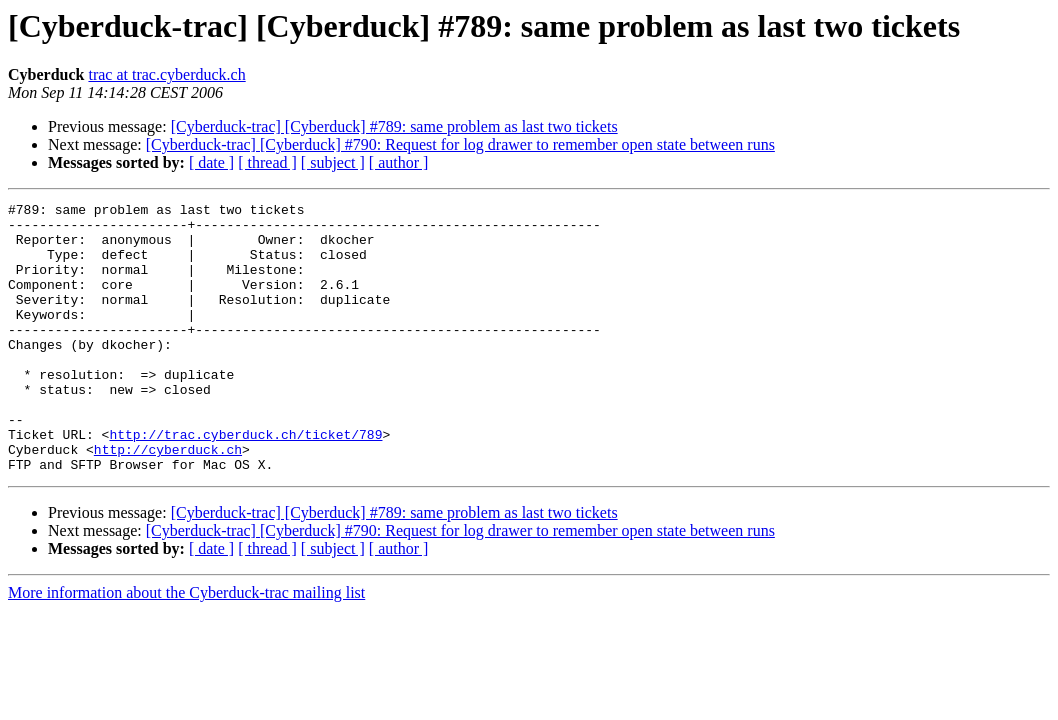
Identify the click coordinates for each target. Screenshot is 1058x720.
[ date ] (211, 162)
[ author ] (399, 162)
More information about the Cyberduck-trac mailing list (186, 646)
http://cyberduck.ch (168, 500)
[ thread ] (267, 162)
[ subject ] (333, 162)
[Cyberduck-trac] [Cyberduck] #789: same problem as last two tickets (394, 126)
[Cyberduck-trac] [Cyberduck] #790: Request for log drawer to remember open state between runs (460, 144)
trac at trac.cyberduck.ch (166, 74)
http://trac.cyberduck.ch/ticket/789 (245, 482)
